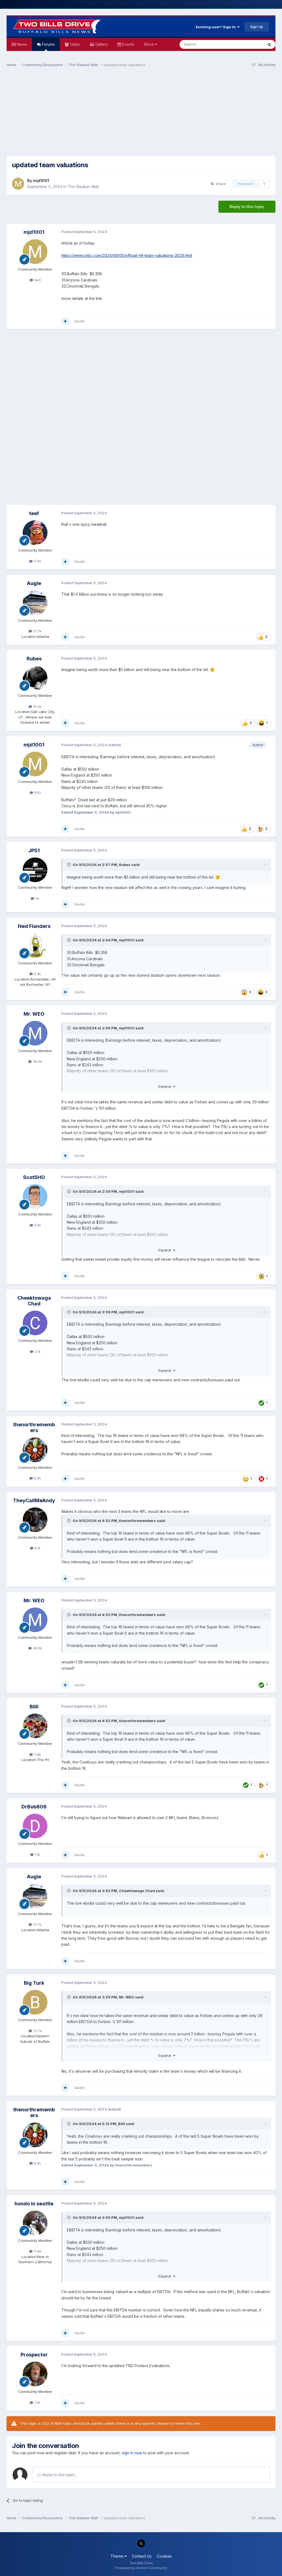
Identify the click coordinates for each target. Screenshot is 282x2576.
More (150, 44)
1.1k (35, 1854)
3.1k (35, 1351)
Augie (34, 583)
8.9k (35, 1478)
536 (35, 1225)
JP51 (34, 850)
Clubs (74, 44)
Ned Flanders (34, 926)
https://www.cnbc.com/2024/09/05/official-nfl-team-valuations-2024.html (126, 255)
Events (127, 44)
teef (34, 513)
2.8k (35, 974)
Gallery (101, 44)
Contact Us (142, 2556)
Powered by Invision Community (141, 2568)
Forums (48, 46)
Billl (34, 1706)
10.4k (35, 706)
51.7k (35, 631)
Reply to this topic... (57, 2474)
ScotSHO (34, 1177)
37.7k (35, 2031)
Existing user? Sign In (218, 27)
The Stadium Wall (83, 186)
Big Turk (34, 1983)
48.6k (35, 1061)
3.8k (35, 1754)
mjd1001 (41, 180)
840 (35, 280)
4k (35, 898)
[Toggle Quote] (69, 864)
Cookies (164, 2556)
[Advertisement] (141, 114)
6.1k (35, 1548)
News (21, 44)
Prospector (34, 2355)
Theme (118, 2556)
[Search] (207, 44)
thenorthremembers (34, 1427)
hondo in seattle (34, 2203)
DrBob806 (34, 1807)
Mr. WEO (34, 1014)
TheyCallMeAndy (34, 1500)
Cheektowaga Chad (34, 1301)
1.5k (35, 2402)
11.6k (35, 2251)
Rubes (34, 658)
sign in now (132, 2452)
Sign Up (256, 26)
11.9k (35, 561)
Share (218, 183)
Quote (79, 321)
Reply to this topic (247, 206)
